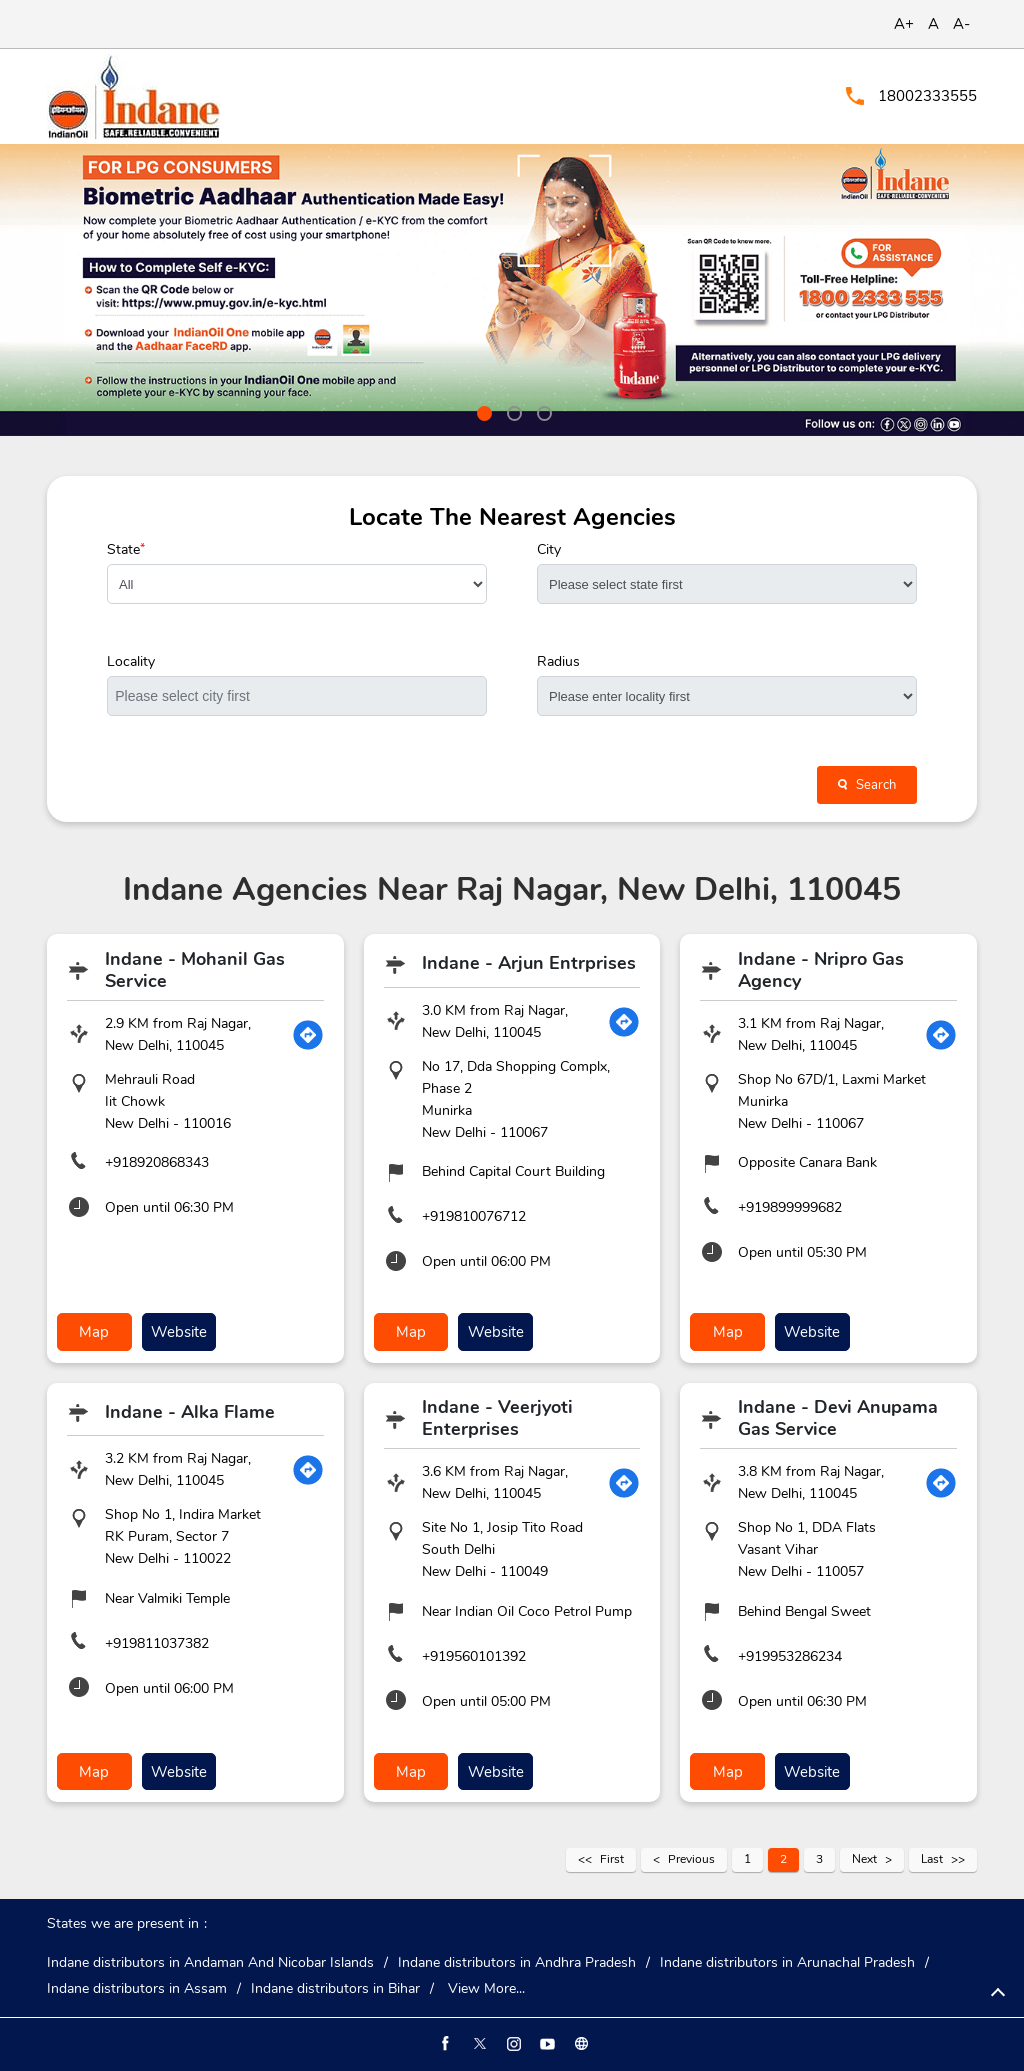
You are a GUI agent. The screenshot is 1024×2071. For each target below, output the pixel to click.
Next (864, 1856)
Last (932, 1856)
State (126, 550)
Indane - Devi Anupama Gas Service (838, 1417)
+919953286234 (790, 1654)
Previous (691, 1856)
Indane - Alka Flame (190, 1410)
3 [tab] (542, 411)
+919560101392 (474, 1654)
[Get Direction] (308, 1035)
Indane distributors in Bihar (335, 1986)
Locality (131, 662)
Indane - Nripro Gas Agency (821, 970)
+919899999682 (790, 1207)
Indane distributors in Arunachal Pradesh (787, 1960)
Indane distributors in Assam (137, 1986)
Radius (558, 662)
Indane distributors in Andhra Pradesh (517, 1960)
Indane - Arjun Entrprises (529, 963)
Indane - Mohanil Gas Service (195, 970)
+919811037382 (157, 1641)
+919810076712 (474, 1216)
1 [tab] (482, 411)
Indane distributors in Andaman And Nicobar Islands (210, 1960)
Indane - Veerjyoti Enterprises (497, 1417)
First (612, 1856)
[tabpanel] (512, 290)
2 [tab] (512, 411)
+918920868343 (157, 1162)
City (549, 550)
